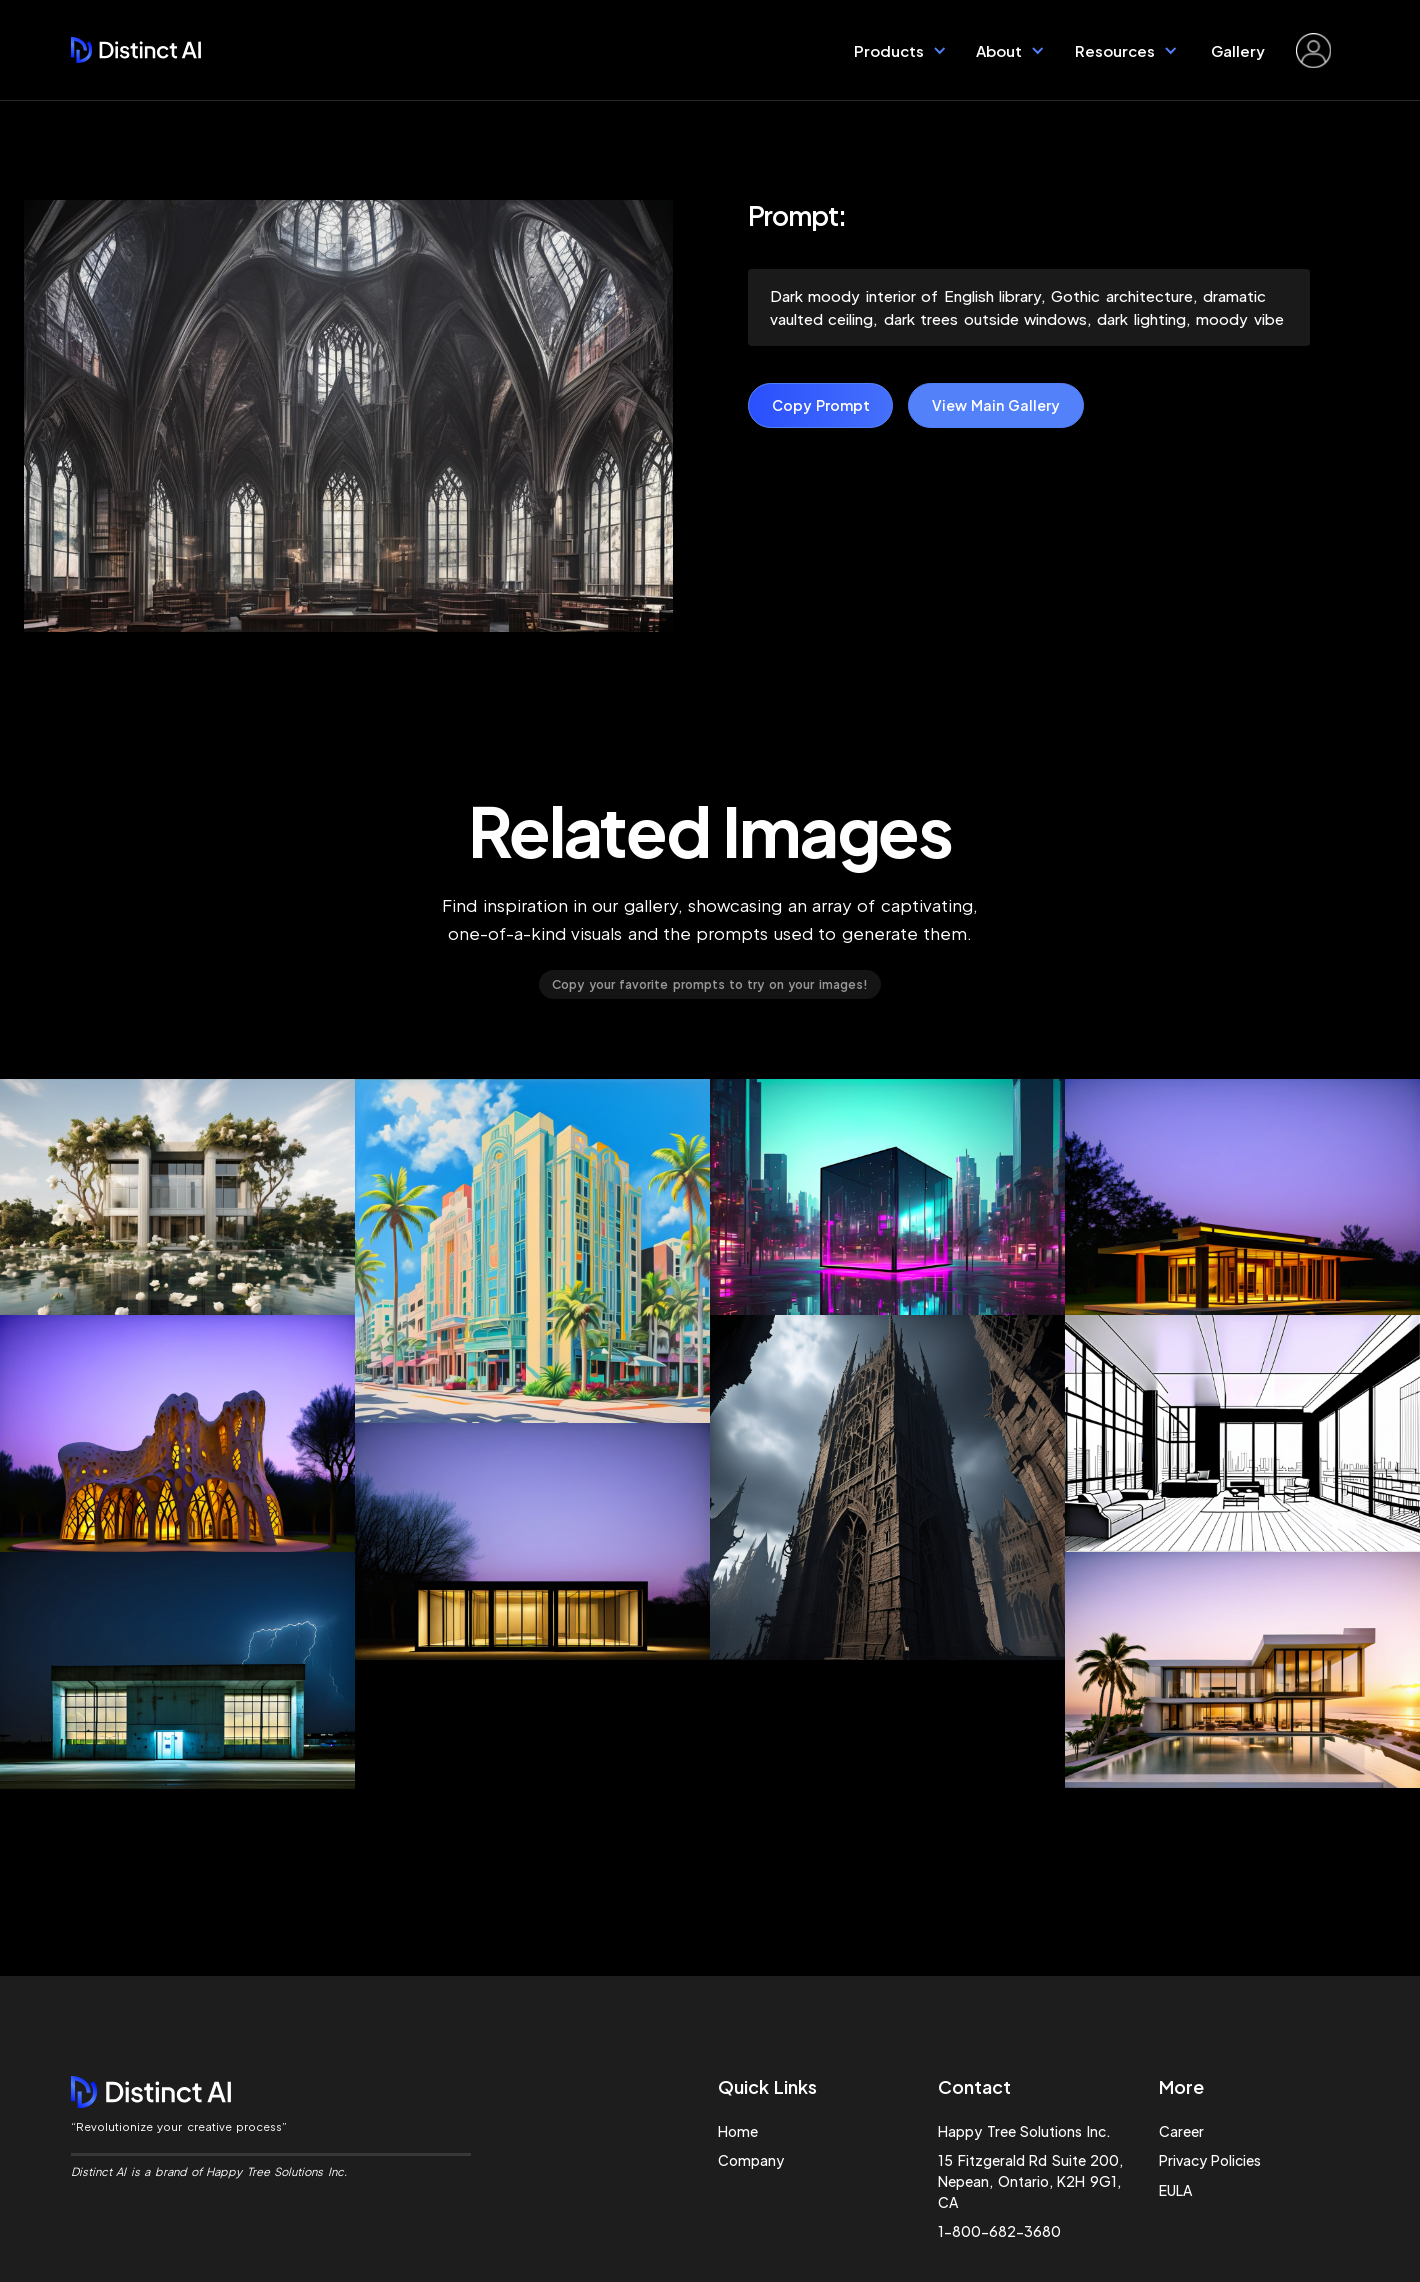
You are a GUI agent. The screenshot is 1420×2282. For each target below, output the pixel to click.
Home (738, 2131)
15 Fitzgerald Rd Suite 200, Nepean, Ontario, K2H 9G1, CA (1030, 2181)
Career (1181, 2131)
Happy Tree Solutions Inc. (1024, 2131)
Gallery (1238, 50)
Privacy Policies (1210, 2160)
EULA (1175, 2190)
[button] (900, 50)
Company (751, 2160)
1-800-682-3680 (999, 2231)
